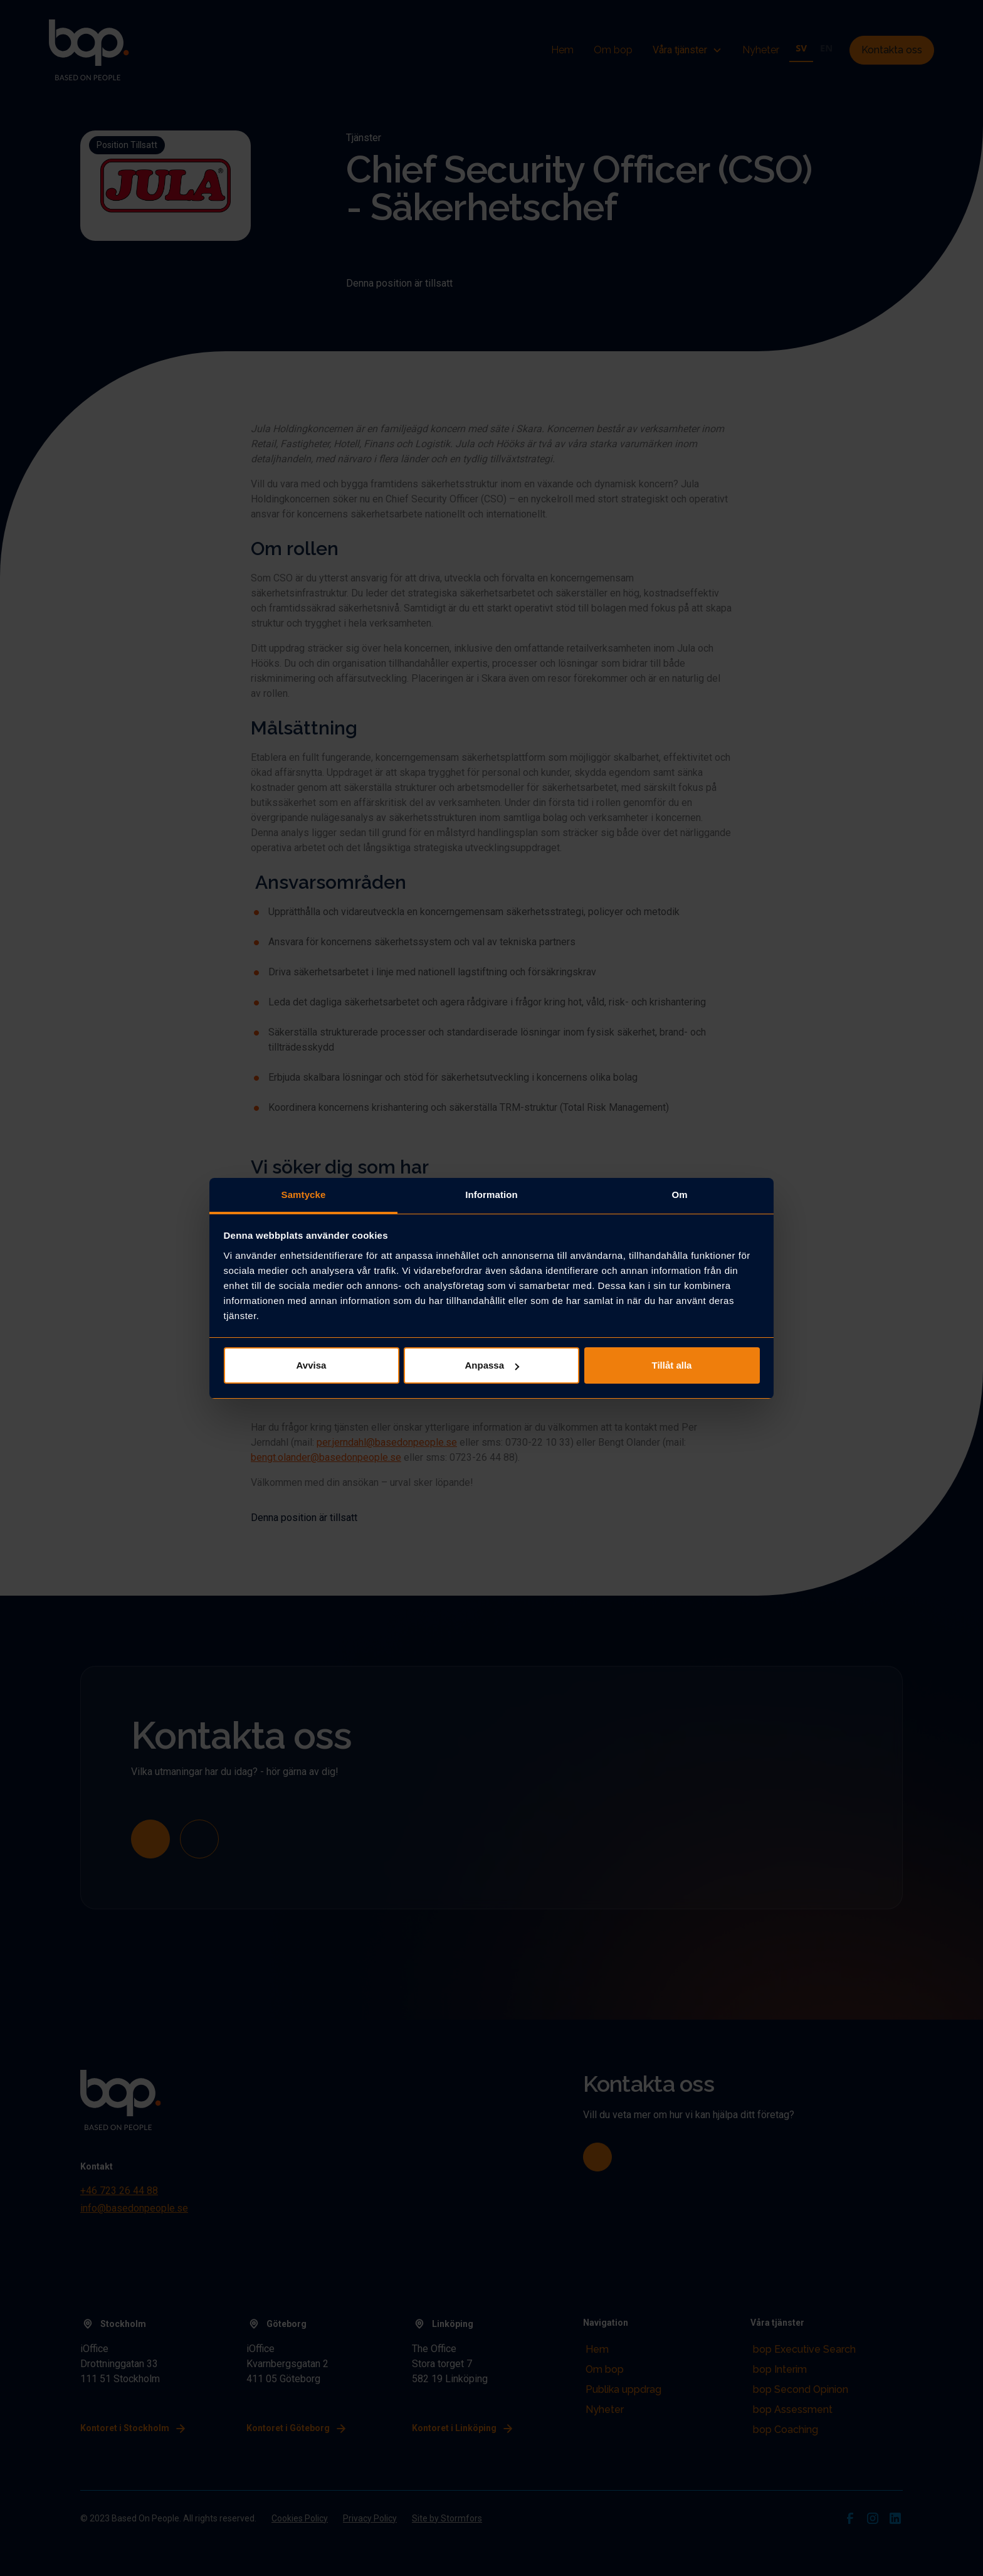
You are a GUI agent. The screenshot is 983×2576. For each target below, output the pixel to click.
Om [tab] (679, 1194)
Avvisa (312, 1365)
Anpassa (492, 1365)
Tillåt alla (672, 1365)
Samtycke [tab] (303, 1194)
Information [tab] (491, 1194)
